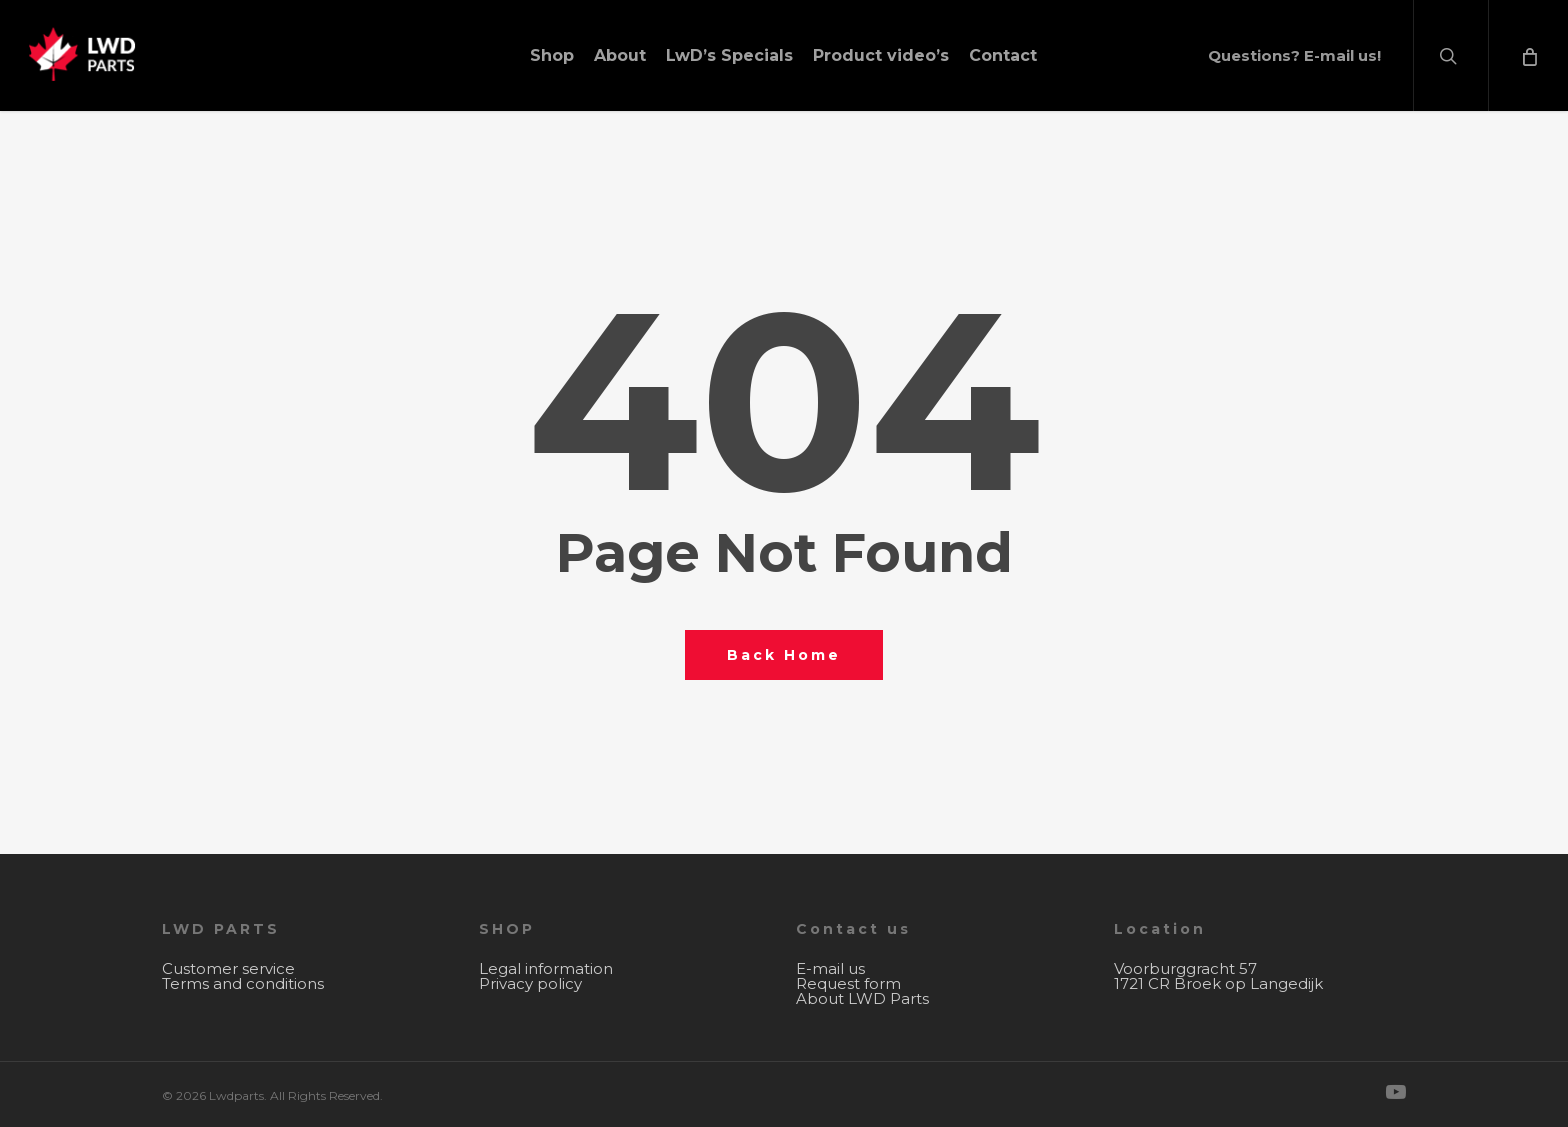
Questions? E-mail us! (1294, 55)
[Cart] (1528, 55)
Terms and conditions (243, 983)
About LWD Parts (862, 998)
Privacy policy (530, 983)
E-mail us (830, 968)
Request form (848, 983)
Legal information (546, 968)
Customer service (228, 968)
